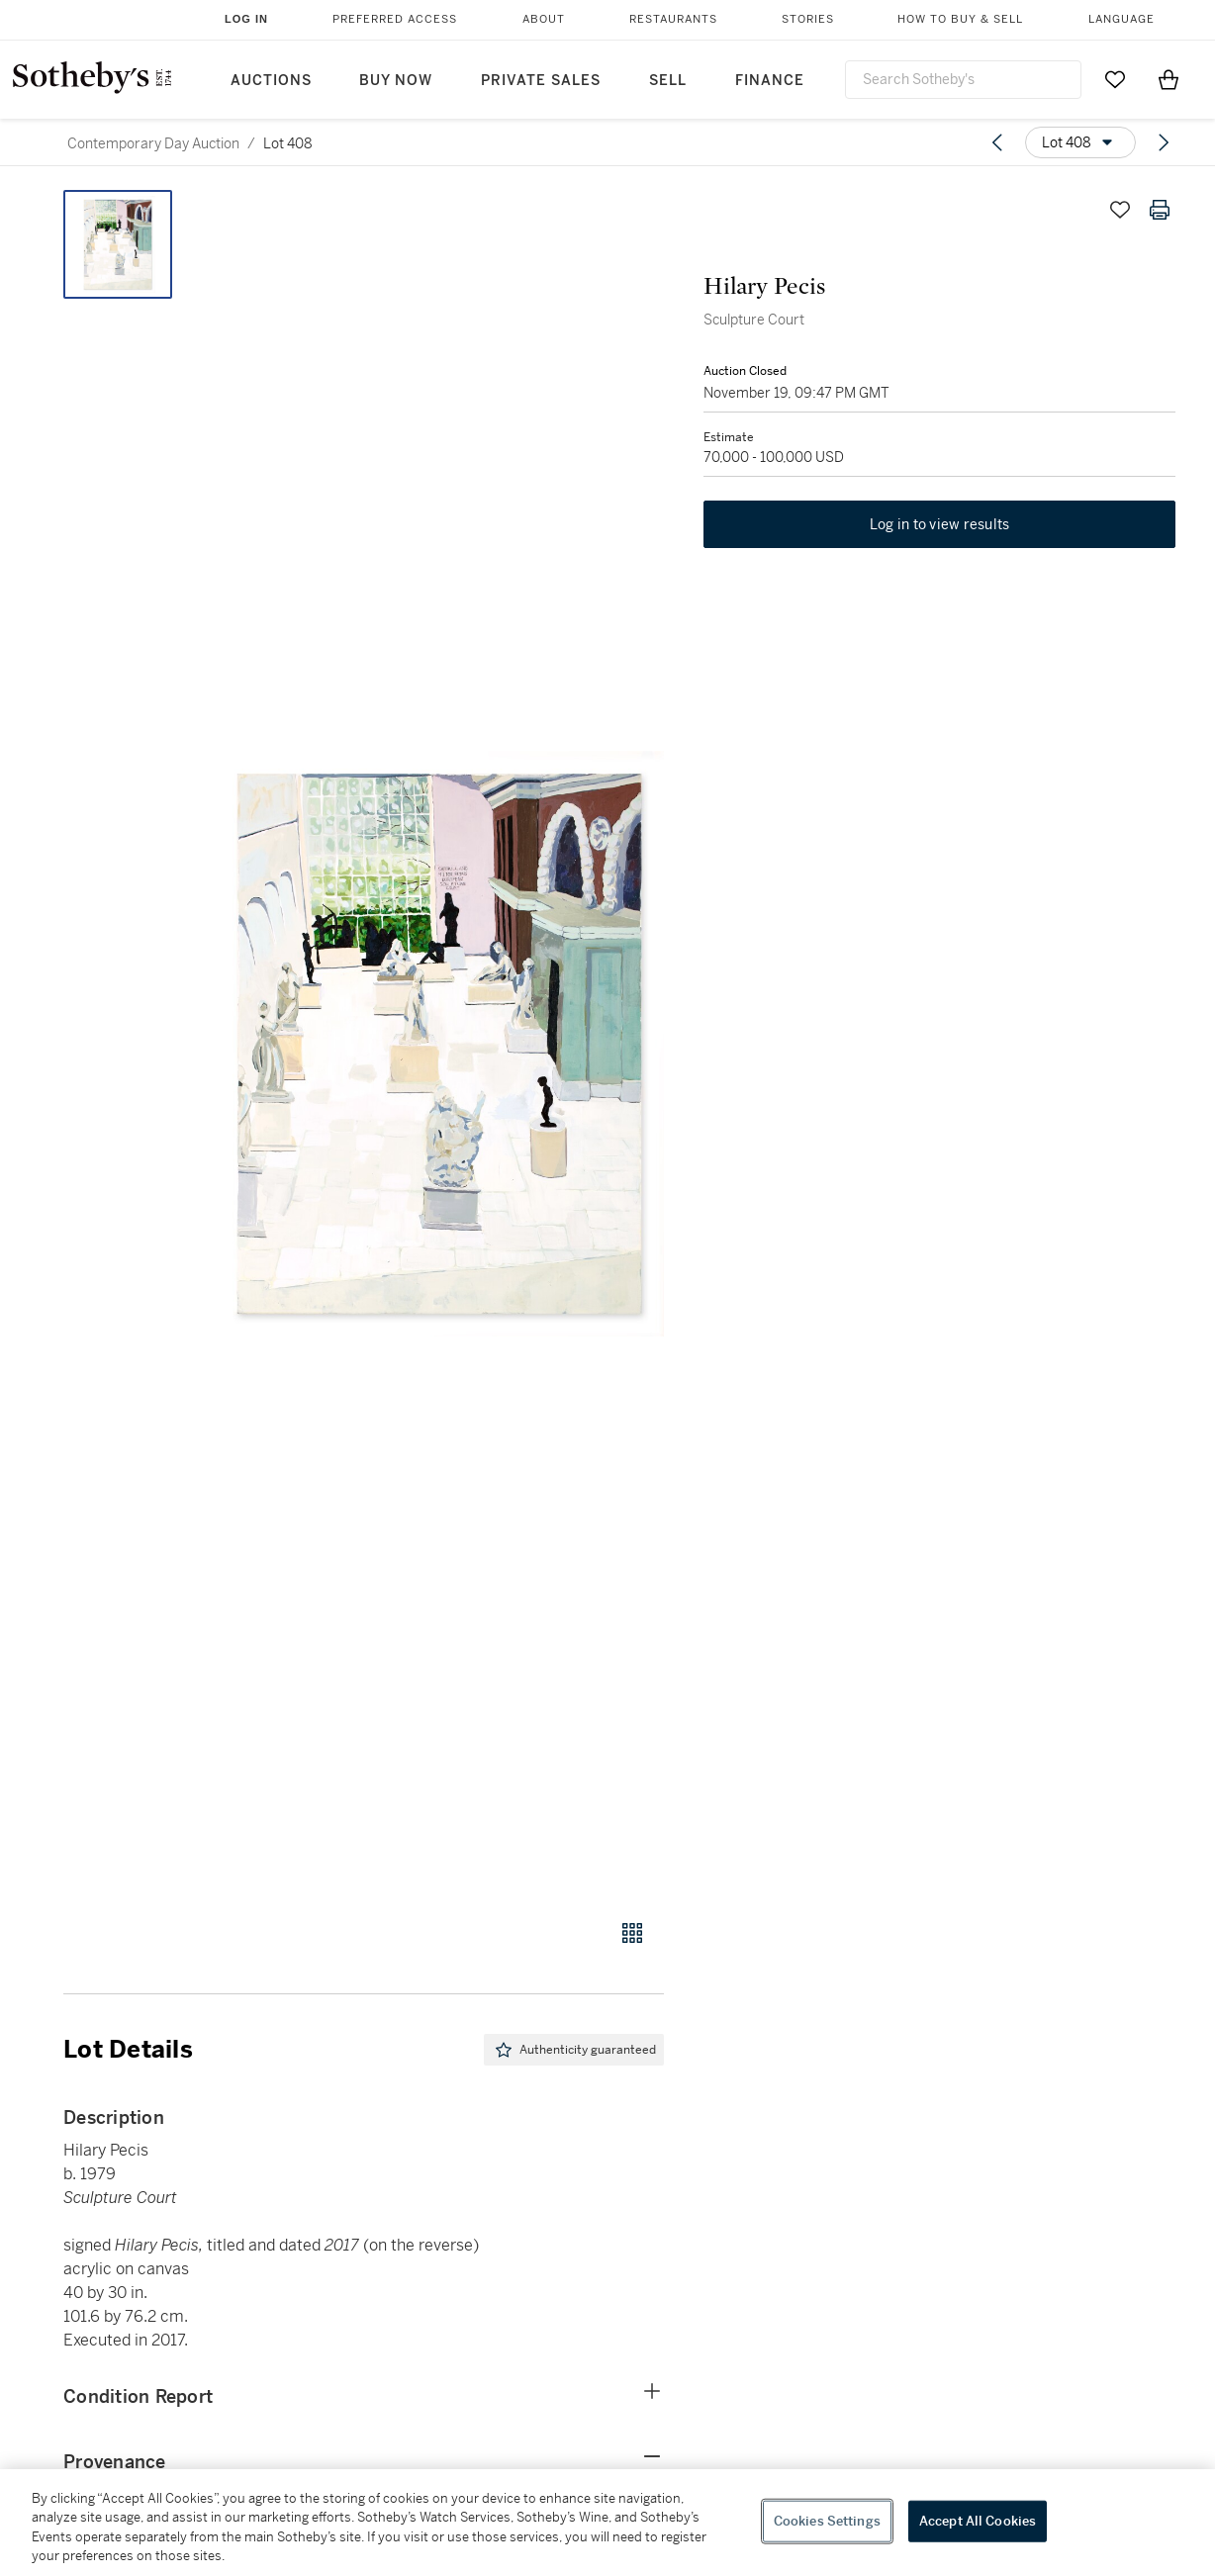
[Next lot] (1163, 142)
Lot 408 (288, 143)
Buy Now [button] (395, 80)
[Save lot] (1120, 210)
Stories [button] (808, 19)
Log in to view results (940, 524)
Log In (246, 19)
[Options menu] (1080, 142)
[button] (439, 1043)
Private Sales (541, 80)
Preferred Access (394, 19)
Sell (668, 80)
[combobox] (963, 79)
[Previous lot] (997, 142)
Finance (769, 80)
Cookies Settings (827, 2521)
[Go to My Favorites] (1115, 79)
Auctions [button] (271, 80)
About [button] (543, 19)
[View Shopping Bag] (1168, 79)
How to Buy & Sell (960, 19)
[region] (607, 2522)
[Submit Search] (1059, 79)
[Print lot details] (1159, 210)
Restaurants (673, 19)
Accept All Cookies (977, 2521)
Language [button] (1121, 19)
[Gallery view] (632, 1933)
